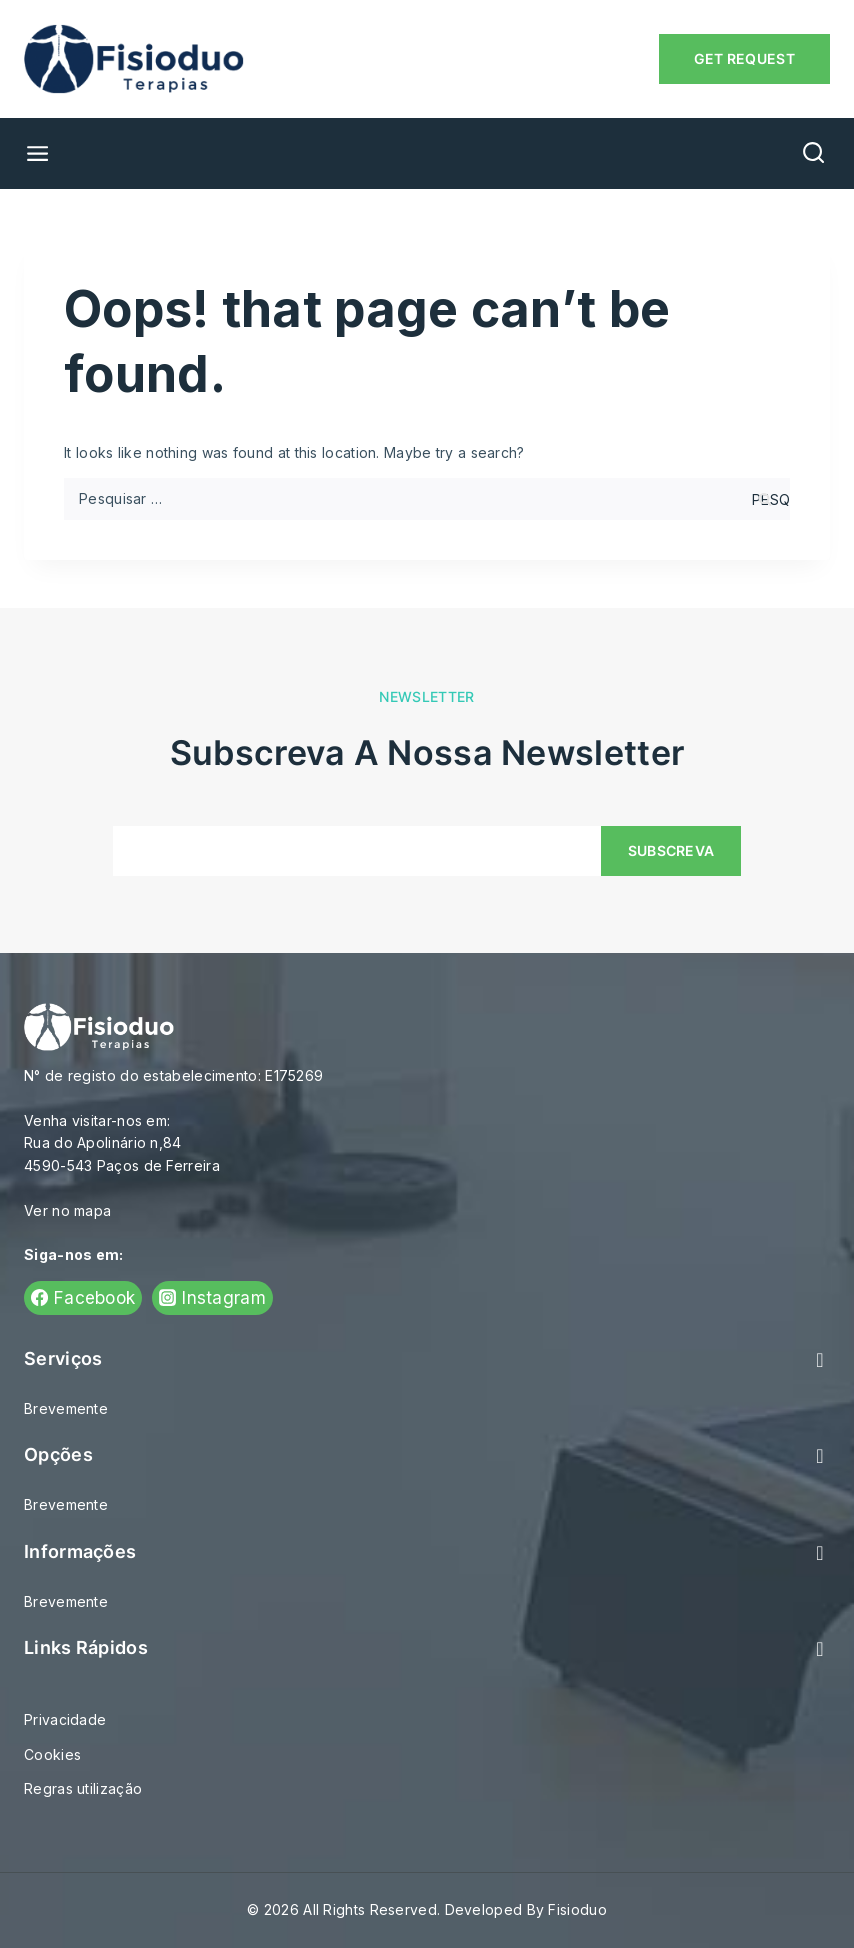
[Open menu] (29, 153)
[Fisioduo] (134, 59)
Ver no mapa (67, 1210)
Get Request (744, 58)
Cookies (52, 1754)
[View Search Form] (813, 153)
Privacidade (65, 1719)
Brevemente (66, 1408)
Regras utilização (83, 1788)
